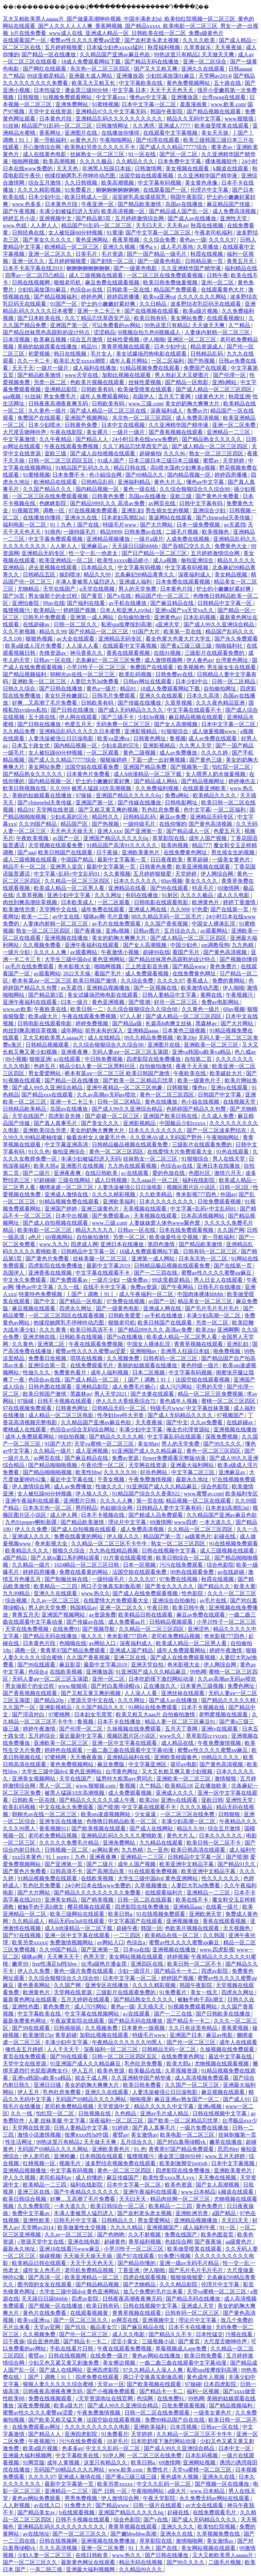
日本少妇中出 (45, 197)
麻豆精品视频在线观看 (196, 717)
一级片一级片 (53, 368)
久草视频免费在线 (218, 2534)
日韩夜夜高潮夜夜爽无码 (58, 403)
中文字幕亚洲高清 (67, 1144)
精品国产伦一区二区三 (163, 596)
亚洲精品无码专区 (43, 553)
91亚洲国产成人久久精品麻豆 (148, 1451)
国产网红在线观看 (45, 69)
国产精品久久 (214, 1586)
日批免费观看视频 (219, 1201)
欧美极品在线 (145, 2071)
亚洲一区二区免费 (234, 425)
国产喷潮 (140, 1002)
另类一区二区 (51, 382)
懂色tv (200, 1087)
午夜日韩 (158, 1607)
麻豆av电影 (220, 2035)
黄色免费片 (224, 966)
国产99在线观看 (170, 888)
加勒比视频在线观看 (127, 375)
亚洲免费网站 (72, 104)
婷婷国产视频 (80, 610)
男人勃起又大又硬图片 (182, 375)
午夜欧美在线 (51, 1009)
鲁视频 (178, 738)
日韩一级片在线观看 (158, 2505)
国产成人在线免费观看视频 (145, 1593)
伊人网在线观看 (79, 717)
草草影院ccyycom (207, 1736)
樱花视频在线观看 (89, 1907)
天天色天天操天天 (72, 831)
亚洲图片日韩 (80, 1501)
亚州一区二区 (218, 282)
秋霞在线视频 (208, 225)
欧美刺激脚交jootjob (184, 2163)
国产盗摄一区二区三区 (113, 1116)
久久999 (59, 788)
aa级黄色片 (198, 1536)
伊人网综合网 (217, 874)
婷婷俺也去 (242, 781)
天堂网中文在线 (59, 909)
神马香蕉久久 (87, 653)
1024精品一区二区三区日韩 (87, 1565)
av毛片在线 (213, 1600)
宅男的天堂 (210, 1387)
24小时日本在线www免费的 (146, 439)
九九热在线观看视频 (133, 1166)
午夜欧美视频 (33, 838)
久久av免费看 (207, 1422)
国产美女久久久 (100, 1123)
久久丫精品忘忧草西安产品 (98, 318)
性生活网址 (19, 2142)
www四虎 (185, 1522)
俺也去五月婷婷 (25, 2049)
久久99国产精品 (38, 824)
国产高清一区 (45, 2277)
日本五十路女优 (31, 745)
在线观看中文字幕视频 (171, 133)
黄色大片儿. (169, 482)
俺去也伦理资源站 (188, 1429)
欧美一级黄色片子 (199, 1080)
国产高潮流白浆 (106, 1871)
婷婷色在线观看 (64, 1750)
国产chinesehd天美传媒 (223, 517)
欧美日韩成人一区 (87, 197)
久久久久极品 (97, 161)
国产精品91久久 (237, 1864)
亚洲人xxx (109, 831)
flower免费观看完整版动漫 (174, 1458)
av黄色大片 (83, 140)
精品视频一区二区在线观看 (199, 1501)
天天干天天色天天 (172, 90)
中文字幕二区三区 (193, 1472)
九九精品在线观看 (161, 1843)
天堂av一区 (110, 2384)
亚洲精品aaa (188, 1907)
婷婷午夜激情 (226, 1650)
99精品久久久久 (221, 1757)
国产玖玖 (76, 2327)
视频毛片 (70, 2163)
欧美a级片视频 (201, 311)
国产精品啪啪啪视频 (53, 1465)
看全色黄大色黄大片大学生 (178, 639)
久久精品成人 (29, 1921)
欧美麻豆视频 (51, 339)
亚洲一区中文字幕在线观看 (125, 1743)
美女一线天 (204, 1992)
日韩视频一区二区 (67, 1850)
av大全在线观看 (75, 639)
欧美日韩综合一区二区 (184, 1558)
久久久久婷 (215, 753)
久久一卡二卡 (34, 361)
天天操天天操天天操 (88, 2256)
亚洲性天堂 (234, 218)
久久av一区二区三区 (56, 1600)
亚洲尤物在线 (40, 1337)
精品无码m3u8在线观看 (76, 1921)
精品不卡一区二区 (25, 867)
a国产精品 (15, 1558)
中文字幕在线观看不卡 (195, 710)
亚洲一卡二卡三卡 (99, 311)
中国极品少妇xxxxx (183, 1123)
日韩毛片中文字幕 (76, 2220)
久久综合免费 (160, 240)
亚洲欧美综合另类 (45, 1130)
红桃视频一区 (40, 2163)
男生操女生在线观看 (232, 667)
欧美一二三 (35, 916)
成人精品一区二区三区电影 (61, 1415)
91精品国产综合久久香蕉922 (146, 1493)
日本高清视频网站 (203, 1216)
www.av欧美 (17, 1009)
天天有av (177, 225)
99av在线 (53, 603)
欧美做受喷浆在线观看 (222, 126)
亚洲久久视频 (120, 247)
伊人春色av (199, 660)
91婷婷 (121, 2128)
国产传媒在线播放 (140, 703)
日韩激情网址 (113, 126)
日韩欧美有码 (98, 389)
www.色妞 (15, 225)
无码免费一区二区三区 (124, 724)
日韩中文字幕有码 (201, 503)
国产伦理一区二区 (81, 1729)
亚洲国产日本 (187, 2035)
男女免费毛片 (60, 396)
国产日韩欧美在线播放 (223, 2014)
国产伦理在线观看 (158, 140)
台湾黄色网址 (232, 660)
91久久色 (39, 1152)
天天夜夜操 (229, 47)
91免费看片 (79, 190)
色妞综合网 (178, 2242)
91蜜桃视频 (105, 104)
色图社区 (200, 1173)
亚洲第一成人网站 (92, 617)
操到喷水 (70, 574)
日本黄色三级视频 (184, 1030)
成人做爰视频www (215, 731)
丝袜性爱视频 (124, 339)
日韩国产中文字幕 (220, 1095)
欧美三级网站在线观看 (78, 1914)
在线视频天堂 (240, 1102)
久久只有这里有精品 (194, 2028)
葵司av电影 (183, 1764)
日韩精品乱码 (207, 354)
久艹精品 (13, 76)
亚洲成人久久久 (31, 1536)
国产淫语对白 (29, 1714)
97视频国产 (231, 1415)
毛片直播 (118, 916)
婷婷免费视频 (92, 1023)
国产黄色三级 (206, 760)
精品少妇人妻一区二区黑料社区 (98, 1066)
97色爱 (200, 909)
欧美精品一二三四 (56, 1586)
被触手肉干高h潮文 (41, 1907)
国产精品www (189, 966)
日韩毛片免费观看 (45, 617)
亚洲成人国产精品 (131, 1650)
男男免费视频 (82, 2498)
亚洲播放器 (129, 76)
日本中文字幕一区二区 (149, 104)
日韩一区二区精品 (234, 681)
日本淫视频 (17, 339)
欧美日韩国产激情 (45, 1394)
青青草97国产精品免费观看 (73, 1650)
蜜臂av (211, 460)
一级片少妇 (17, 952)
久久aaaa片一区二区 (155, 1180)
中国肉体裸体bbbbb (201, 1294)
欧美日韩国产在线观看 (66, 852)
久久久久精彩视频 (39, 190)
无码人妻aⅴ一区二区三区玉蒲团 (130, 1052)
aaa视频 (12, 396)
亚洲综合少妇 (210, 510)
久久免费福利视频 (157, 788)
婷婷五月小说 (20, 218)
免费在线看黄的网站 (79, 1536)
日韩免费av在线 (143, 532)
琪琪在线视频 (87, 1358)
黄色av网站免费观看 (37, 2498)
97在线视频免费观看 (94, 510)
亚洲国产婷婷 (62, 1208)
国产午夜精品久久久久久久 (87, 2192)
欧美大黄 (245, 1586)
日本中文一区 (235, 2448)
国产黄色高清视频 (211, 824)
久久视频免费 (124, 1358)
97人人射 (131, 1016)
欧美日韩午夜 (189, 1607)
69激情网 (229, 888)
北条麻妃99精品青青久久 (145, 574)
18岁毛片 (117, 2441)
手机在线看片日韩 (72, 2348)
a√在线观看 (68, 1059)
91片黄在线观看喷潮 (128, 1558)
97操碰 (26, 1401)
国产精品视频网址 (203, 781)
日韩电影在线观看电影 (162, 902)
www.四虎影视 (216, 1949)
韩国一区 (151, 1928)
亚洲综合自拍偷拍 (174, 1600)
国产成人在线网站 (151, 1828)
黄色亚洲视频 (109, 1002)
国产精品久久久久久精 (117, 1436)
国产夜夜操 (88, 931)
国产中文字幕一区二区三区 (158, 232)
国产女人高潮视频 (176, 724)
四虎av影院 (215, 1971)
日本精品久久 (98, 567)
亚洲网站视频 (200, 2462)
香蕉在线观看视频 (128, 653)
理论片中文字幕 (127, 1522)
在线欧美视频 (67, 1672)
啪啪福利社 (229, 646)
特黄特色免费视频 (41, 1294)
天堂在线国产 (60, 589)
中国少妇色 (184, 945)
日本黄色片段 (56, 118)
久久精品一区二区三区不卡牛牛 (110, 1543)
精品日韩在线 (130, 468)
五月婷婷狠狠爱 (64, 47)
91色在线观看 (233, 1152)
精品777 (201, 845)
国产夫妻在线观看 (152, 1394)
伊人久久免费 (32, 1529)
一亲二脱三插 (47, 2569)
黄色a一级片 (101, 688)
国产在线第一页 (230, 909)
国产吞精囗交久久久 (187, 546)
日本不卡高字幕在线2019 (33, 268)
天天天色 (68, 168)
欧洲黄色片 (206, 902)
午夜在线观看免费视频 (72, 446)
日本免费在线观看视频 (183, 582)
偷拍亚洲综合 (198, 560)
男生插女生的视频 (167, 510)
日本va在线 (136, 1949)
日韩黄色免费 (82, 425)
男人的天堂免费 (138, 589)
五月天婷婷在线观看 (86, 1999)
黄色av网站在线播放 (157, 2356)
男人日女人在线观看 (219, 1280)
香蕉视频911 (54, 1828)
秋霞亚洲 (239, 396)
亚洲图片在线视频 (82, 1166)
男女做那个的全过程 (53, 596)
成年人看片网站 (129, 361)
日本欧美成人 (78, 902)
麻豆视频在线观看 (34, 1308)
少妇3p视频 (152, 717)
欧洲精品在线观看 (56, 482)
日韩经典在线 (29, 232)
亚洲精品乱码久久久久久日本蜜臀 (80, 731)
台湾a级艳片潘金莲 (104, 1964)
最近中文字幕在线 (72, 1479)
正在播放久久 (160, 1686)
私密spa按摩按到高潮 (127, 624)
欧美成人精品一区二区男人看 (70, 888)
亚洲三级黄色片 (100, 1208)
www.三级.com (145, 403)
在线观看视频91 (226, 318)
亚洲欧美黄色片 (141, 852)
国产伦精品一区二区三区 (99, 631)
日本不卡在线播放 (119, 1721)
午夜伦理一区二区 (103, 1465)
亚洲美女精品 (62, 1900)
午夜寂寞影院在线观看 (78, 2021)
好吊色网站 (154, 1472)
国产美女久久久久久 (48, 240)
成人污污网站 (176, 1387)
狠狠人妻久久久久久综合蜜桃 (59, 2384)
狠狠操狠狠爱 (187, 2277)
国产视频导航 (99, 1629)
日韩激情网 (149, 168)
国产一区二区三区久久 (81, 2320)
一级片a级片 (148, 539)
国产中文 (45, 1301)
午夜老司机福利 (214, 232)
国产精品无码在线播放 (152, 61)
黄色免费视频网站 (189, 83)
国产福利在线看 (86, 603)
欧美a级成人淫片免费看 (34, 646)
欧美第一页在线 (183, 631)
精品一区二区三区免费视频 (211, 1394)
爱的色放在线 (169, 1173)
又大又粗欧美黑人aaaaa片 (54, 1038)
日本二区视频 (149, 1372)
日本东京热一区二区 (203, 1258)
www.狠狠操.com (96, 1786)
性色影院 (193, 1593)
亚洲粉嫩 (65, 2156)
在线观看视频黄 (89, 2313)
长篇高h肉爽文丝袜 (169, 1023)
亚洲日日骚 (48, 2085)
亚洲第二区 (51, 1344)
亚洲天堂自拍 (148, 1664)
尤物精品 (28, 589)
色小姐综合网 (106, 475)
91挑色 (53, 532)
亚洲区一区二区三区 (192, 339)
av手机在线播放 (128, 603)
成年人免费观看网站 (105, 396)
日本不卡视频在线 (103, 1515)
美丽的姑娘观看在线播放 (48, 346)
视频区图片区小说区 (192, 1187)
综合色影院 (215, 1486)
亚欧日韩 (212, 1800)
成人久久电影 (234, 895)
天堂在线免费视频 (27, 1629)
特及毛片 (203, 888)
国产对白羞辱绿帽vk (116, 1686)
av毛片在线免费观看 (117, 924)
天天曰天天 (150, 225)
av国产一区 (66, 838)
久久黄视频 (116, 874)
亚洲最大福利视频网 (28, 2455)
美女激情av (144, 2135)
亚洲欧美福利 (120, 1201)
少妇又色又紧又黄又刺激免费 (64, 2363)
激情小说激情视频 (39, 2135)
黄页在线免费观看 (25, 2056)
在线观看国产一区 (25, 40)
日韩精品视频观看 (47, 1045)
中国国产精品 (78, 859)
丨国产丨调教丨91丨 (91, 1294)
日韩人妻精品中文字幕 (170, 995)
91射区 (170, 895)
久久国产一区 (20, 1707)
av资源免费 (102, 1615)
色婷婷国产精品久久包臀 (196, 1109)
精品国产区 (74, 824)
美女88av (148, 1444)
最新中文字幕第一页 (122, 859)
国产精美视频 (98, 1900)
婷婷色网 (92, 297)
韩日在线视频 (71, 354)
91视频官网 (26, 510)
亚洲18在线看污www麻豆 (70, 2249)
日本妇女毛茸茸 (94, 1714)
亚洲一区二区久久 (50, 254)
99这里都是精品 (46, 76)
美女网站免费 (187, 318)
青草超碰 (198, 859)
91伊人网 (113, 2455)
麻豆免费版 (111, 1764)
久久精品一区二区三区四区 (78, 881)
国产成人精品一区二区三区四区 (214, 389)
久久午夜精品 (56, 439)
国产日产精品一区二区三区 (155, 553)
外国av (228, 1194)
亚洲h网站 (225, 382)
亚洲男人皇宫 (67, 867)
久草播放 (208, 247)
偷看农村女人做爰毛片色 (96, 1137)
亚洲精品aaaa (143, 1030)
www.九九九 (53, 1244)
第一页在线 (149, 1501)
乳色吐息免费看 (161, 810)
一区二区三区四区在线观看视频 (67, 1315)
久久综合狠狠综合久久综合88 (195, 489)
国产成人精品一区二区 (92, 1379)
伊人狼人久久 (92, 1493)
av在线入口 (48, 2505)
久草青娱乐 (198, 47)
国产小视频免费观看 (111, 2391)
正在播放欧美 (211, 1786)
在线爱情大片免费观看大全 (180, 1152)
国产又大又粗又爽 (156, 69)
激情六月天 (228, 1173)
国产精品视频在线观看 (214, 111)
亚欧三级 (56, 453)
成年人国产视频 (208, 838)
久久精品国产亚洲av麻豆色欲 (115, 54)
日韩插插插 (68, 2028)
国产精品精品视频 (97, 2284)
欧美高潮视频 (60, 161)
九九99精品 (17, 1593)
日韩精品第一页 (204, 261)
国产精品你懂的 (137, 2263)
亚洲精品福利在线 (129, 1757)
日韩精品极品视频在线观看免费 (130, 1144)
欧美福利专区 (241, 1493)
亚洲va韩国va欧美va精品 (202, 1052)
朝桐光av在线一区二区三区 (83, 674)
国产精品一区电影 (187, 382)
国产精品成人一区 (188, 831)
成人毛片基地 (177, 247)
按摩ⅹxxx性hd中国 (87, 2135)
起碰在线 (225, 1536)
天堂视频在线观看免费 (56, 845)
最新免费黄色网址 (25, 2021)
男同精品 (86, 1508)
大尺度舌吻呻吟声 (25, 432)
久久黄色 (23, 1344)
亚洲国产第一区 (69, 325)
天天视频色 (237, 1928)
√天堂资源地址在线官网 (104, 2398)
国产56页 (14, 596)
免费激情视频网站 (72, 1942)
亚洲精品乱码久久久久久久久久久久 (119, 118)
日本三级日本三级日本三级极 (164, 460)
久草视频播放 (152, 1885)
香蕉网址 (50, 133)
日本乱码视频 (200, 617)
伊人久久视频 (20, 2177)
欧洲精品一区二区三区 (72, 247)
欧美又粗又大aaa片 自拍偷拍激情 (156, 1714)
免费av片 (197, 411)
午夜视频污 (240, 995)
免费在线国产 (181, 2234)
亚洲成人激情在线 (67, 1194)
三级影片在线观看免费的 (215, 653)
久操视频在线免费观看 (134, 1729)
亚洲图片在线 (82, 133)
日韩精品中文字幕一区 (225, 603)
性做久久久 (37, 1372)
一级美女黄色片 (231, 859)
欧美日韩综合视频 (25, 2199)
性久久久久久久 (221, 1878)
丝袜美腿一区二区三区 (100, 1258)
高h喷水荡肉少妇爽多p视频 (183, 468)
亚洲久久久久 (178, 2527)
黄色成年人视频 (179, 1401)
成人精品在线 (178, 1743)
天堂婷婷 (234, 460)
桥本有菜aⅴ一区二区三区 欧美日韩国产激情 (65, 981)
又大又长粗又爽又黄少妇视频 (178, 1771)
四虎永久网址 (76, 1308)
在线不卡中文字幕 (105, 1287)
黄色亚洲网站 (92, 240)
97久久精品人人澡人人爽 (153, 2370)
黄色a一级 (122, 2006)
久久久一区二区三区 (231, 1593)
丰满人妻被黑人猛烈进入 (86, 582)
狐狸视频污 (17, 610)
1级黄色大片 (210, 396)
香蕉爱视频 (235, 2028)
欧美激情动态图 (200, 988)
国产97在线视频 (22, 1935)
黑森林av (206, 1023)
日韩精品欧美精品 (25, 1109)
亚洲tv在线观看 (230, 1087)
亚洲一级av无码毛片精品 (189, 2263)
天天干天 (23, 368)
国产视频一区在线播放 (56, 2306)
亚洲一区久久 (29, 261)
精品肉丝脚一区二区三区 (180, 2199)
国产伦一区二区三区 (192, 2042)
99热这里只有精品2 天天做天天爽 (195, 54)
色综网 (145, 2398)
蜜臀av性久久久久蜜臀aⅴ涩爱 (86, 40)
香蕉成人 (198, 981)
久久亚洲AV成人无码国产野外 (167, 1137)
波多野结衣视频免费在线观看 (121, 2163)
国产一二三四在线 (156, 1273)
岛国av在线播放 (184, 204)
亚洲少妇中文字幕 (69, 895)
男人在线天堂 (229, 1159)
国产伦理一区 (230, 375)
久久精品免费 (20, 731)
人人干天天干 (64, 2049)
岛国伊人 (144, 396)
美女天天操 (215, 133)
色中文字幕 (197, 810)
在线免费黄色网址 (185, 852)
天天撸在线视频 (218, 2177)
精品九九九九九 (95, 1230)
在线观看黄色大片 (223, 289)
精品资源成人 (207, 346)
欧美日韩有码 (151, 318)
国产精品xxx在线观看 (47, 1095)
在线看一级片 (223, 1907)
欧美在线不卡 (193, 1900)
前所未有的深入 (104, 1030)
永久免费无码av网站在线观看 (215, 2498)
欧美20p (186, 1038)
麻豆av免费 (173, 817)
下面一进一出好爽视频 (159, 760)
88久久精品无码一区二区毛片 (167, 916)
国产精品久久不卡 (171, 2334)
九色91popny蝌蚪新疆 (31, 1522)
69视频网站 (60, 1237)
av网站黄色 (105, 1850)
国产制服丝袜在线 (67, 1579)
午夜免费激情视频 (150, 1479)
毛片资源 (112, 254)
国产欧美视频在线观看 (99, 1828)
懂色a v (148, 247)
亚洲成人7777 (175, 126)
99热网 (198, 1672)
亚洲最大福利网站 (192, 1465)
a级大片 (178, 2491)
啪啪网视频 (26, 161)
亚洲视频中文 (56, 218)
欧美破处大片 (227, 1073)
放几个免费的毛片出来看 (153, 2291)
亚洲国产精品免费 (145, 767)
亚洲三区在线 (130, 1657)
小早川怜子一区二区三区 (96, 667)
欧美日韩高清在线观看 (199, 1850)
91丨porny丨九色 (66, 1857)
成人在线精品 (105, 1038)
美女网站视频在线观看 (136, 1957)
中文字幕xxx (111, 97)
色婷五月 (45, 1066)
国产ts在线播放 (125, 1337)
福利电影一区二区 (25, 525)
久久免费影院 (34, 2206)
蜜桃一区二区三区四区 (229, 1401)
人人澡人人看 (83, 646)
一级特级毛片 (80, 532)
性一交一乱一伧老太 (94, 553)
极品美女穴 (104, 2327)
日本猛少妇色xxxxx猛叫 (115, 47)
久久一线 (69, 1287)
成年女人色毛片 (42, 2270)
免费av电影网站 (220, 1002)
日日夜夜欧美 (167, 859)
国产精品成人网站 (156, 781)
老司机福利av (56, 2177)
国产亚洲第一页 (144, 831)
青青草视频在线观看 (126, 346)
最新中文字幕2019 (108, 1265)
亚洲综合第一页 (47, 1365)
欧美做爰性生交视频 (174, 1237)
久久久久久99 (121, 1472)
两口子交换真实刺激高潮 (111, 1586)
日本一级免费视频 (198, 525)
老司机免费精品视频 (176, 1636)
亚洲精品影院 (62, 389)
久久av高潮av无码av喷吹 (107, 1095)
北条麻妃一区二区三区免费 (108, 660)
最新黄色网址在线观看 (30, 1999)
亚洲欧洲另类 (192, 2213)
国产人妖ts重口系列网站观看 (66, 1558)
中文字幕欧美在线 (141, 83)
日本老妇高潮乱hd (123, 517)
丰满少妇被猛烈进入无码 (69, 211)
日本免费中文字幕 (180, 161)
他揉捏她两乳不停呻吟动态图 (81, 175)
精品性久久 (106, 817)
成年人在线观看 (238, 2042)
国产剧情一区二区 (112, 261)
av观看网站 (214, 931)
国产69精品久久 (145, 475)
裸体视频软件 (222, 161)
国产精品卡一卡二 (176, 1971)
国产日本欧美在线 (39, 318)
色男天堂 (94, 1957)
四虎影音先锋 (65, 1116)
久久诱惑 (144, 126)
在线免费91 (66, 1629)
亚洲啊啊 (228, 1330)
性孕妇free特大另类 (121, 1415)
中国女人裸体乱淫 (214, 924)
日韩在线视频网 (31, 282)
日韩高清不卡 (67, 1871)
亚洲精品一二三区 (229, 432)
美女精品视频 (231, 574)
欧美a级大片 (43, 1016)
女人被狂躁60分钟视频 (76, 232)
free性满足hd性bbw (55, 1964)
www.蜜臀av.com (203, 1493)
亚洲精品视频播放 (108, 539)
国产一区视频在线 (156, 988)
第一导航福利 (51, 140)
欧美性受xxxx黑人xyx (169, 2177)
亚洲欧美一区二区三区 (40, 681)
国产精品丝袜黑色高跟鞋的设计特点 (47, 332)
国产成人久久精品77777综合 (174, 147)
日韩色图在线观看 (50, 1387)
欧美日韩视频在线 (25, 788)
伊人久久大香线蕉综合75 (126, 1401)
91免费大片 (79, 2505)
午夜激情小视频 (120, 952)
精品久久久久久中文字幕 (164, 2106)
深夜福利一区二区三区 (111, 2049)
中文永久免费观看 (25, 1280)
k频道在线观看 (231, 168)
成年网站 (72, 1030)
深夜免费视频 (222, 1436)
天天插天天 (151, 2006)
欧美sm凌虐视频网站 (106, 1814)
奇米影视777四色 (197, 1194)
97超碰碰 (44, 1180)
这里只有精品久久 (106, 2462)
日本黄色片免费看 (88, 774)
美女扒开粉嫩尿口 (67, 696)
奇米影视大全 (75, 966)
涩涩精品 (104, 332)
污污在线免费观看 (181, 1565)
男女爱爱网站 (45, 1073)
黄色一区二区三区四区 (167, 1095)
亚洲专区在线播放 (61, 1821)
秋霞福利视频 (164, 47)
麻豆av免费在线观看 (201, 1615)
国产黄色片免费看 (217, 496)
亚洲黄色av (167, 617)
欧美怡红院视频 (217, 2527)
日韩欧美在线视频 (81, 1337)
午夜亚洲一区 (98, 204)
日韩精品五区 (40, 574)
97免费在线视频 (126, 1301)
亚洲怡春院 (26, 603)
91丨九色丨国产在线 (75, 525)
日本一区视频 (140, 1565)
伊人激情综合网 (31, 1486)
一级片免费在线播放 (204, 2128)
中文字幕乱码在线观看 (175, 1436)
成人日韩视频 (111, 1180)
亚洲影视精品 (141, 731)
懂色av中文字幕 (149, 97)
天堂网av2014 (214, 76)
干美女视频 (111, 1479)
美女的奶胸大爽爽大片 (193, 403)
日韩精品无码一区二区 (119, 1408)
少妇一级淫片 (135, 1971)
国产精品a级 (127, 1023)
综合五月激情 (45, 183)
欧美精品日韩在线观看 (146, 1615)
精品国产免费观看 (176, 289)
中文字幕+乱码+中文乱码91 (67, 874)
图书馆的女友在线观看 (45, 2284)
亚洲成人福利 (136, 582)
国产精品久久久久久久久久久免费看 (98, 1892)
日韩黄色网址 (150, 738)
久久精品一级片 (53, 1451)
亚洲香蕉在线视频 (50, 1273)
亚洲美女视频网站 (34, 1778)
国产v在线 (120, 596)
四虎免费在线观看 (97, 2377)
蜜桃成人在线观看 (25, 1429)
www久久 (171, 1736)
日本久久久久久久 (136, 881)
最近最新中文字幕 (81, 1736)
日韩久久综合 (20, 688)
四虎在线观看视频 (145, 2277)
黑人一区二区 (56, 1786)
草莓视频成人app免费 (181, 2348)
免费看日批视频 (48, 1358)
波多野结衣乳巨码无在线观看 (206, 304)
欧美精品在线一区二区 (173, 1935)
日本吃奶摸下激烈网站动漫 (161, 1679)
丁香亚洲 (129, 2270)
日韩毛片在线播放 (219, 1287)
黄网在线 (211, 995)
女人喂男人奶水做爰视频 (216, 774)
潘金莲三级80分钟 (87, 90)
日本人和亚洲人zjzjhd (126, 610)
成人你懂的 (89, 2177)
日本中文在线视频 (123, 425)
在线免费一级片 (109, 2356)
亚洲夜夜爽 (75, 1052)
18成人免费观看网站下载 (91, 61)
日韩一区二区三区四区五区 (61, 460)
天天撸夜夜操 (87, 1757)
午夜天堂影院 (160, 2498)
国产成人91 (236, 2099)
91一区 (228, 2227)
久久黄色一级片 (48, 411)
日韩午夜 (217, 275)
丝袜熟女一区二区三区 (98, 154)
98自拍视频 (72, 1436)
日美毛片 (87, 254)
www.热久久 (95, 1593)
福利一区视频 (204, 2391)
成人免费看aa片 (127, 1622)
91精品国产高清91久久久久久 (122, 845)
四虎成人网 (84, 1244)
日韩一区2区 (234, 1187)
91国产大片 (147, 631)
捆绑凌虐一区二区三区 (67, 1187)
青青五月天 (241, 261)
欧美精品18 (178, 1786)
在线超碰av (37, 624)
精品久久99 (98, 574)
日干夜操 (107, 852)
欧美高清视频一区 (123, 211)
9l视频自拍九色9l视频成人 (150, 332)
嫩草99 (21, 1964)
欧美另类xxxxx (29, 1942)
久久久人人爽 (51, 952)
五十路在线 (228, 83)
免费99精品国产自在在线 (175, 2420)
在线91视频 (168, 653)
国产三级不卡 (118, 717)
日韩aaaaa (239, 69)
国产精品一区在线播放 (49, 54)
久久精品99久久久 (141, 2569)
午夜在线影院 (67, 432)
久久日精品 (153, 304)
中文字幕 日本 (129, 90)
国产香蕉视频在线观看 (176, 432)
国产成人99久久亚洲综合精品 (220, 624)
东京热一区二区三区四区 (100, 69)
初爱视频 (39, 354)
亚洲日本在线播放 (218, 1166)
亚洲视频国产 (163, 2227)
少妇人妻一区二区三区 (45, 2555)
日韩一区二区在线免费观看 (157, 2413)
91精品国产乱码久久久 (83, 468)
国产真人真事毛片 (56, 1123)
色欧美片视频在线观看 (98, 382)
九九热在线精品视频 (114, 1550)
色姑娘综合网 (117, 1508)
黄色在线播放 (162, 1102)
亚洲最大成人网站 (91, 76)
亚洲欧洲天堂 (206, 1914)
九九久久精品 (127, 2227)
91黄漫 (115, 232)
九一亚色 (158, 1850)
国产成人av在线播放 (193, 218)
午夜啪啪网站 (117, 140)
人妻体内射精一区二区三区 (218, 332)
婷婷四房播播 (124, 297)
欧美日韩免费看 (142, 2085)
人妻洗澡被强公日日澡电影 (61, 738)
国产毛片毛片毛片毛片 (213, 1308)
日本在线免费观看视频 (187, 1230)
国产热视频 (202, 361)
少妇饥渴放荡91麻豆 (171, 76)
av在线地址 (36, 2534)
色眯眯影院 (53, 503)
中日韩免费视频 (104, 1059)
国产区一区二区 (179, 154)
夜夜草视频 (126, 240)
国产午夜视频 (20, 211)
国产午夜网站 (178, 1287)
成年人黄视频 (64, 2462)
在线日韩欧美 (102, 1173)
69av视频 (171, 881)
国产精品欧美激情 (140, 204)
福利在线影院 (199, 1180)
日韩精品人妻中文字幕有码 (169, 1508)
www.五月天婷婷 (225, 2156)
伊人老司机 (37, 2156)
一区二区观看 (103, 753)
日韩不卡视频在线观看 (65, 1401)
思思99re (228, 2149)
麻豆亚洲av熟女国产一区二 (187, 2099)
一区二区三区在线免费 (188, 1814)
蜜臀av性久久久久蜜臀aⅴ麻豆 (217, 1273)
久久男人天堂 (196, 745)
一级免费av (135, 1280)
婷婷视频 (178, 1957)
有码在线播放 (142, 895)
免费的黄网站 (229, 981)
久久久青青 (53, 1330)
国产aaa (26, 852)
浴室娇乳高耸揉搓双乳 (140, 197)
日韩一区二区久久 (76, 624)
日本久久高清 (204, 696)
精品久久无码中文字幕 (194, 118)
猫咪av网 (94, 916)
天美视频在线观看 (145, 1208)
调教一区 (54, 510)
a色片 (35, 1237)
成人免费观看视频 (147, 973)
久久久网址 (108, 895)
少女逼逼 (145, 1814)
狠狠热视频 (39, 639)
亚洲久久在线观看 (203, 69)
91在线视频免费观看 (233, 1543)
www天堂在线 (82, 375)
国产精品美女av (36, 2512)
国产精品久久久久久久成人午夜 (98, 1800)
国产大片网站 (157, 525)
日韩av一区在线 (53, 660)
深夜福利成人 (167, 411)
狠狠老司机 (68, 282)
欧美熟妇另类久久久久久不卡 (101, 147)
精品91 (90, 346)
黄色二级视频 (140, 753)
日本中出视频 (72, 1216)
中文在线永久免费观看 (67, 1807)
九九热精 (243, 945)
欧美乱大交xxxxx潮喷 (80, 361)
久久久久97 (223, 240)
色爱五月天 (79, 724)
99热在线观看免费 (192, 1572)
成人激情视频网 (164, 660)
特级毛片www (120, 525)
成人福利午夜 (200, 2227)
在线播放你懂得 (121, 133)
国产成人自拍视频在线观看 (103, 453)
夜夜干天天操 (193, 1066)
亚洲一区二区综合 (205, 61)
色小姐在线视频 (201, 1102)
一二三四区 (128, 1935)
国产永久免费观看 (236, 639)
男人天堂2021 (111, 1394)
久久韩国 (214, 1935)
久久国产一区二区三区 (193, 2085)
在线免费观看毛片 (92, 1365)
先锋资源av (53, 653)
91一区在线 (142, 154)
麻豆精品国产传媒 (229, 204)
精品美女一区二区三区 (205, 1301)
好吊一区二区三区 (176, 1002)
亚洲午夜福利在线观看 (92, 945)
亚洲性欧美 (37, 2220)
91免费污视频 (175, 2256)
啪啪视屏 (141, 2099)
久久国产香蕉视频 (166, 924)
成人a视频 (165, 560)
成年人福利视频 (110, 1372)
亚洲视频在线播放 (67, 938)
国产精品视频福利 (56, 297)
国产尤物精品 (140, 2284)
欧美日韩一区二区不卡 (214, 1843)
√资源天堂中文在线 (91, 1700)
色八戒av (245, 1052)
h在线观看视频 (77, 2512)
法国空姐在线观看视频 (147, 175)
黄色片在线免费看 (45, 2313)
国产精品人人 (92, 439)
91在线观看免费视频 (153, 1871)
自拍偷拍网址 (221, 688)
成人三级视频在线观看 (96, 275)
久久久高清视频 (59, 2548)
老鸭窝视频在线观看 (224, 1714)
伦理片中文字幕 (210, 190)
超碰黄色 (115, 2242)
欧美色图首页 (218, 2234)
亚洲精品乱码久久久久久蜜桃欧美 (122, 1835)
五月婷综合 (42, 1736)
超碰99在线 (156, 952)
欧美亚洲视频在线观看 (203, 867)
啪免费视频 (227, 1351)
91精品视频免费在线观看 (150, 368)
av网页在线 (163, 503)
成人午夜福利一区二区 (147, 1294)
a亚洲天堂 (168, 624)
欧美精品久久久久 (215, 795)
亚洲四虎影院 (103, 2370)
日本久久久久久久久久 (156, 1130)
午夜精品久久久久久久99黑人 (128, 2042)
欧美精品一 (47, 610)
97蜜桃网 (59, 1714)
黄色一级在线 (140, 489)
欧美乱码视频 (136, 674)
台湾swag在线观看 (224, 97)
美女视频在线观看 (188, 168)
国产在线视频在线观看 (152, 311)
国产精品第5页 (93, 218)
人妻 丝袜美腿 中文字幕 (57, 2120)
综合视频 (16, 1600)
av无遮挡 (234, 525)
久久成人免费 (218, 1116)
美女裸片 (97, 432)
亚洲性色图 (26, 2006)
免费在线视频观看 (50, 2398)
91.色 (140, 2149)
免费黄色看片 (71, 1372)
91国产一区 (64, 304)
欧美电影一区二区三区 (45, 1230)
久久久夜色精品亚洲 (221, 703)
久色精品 (126, 2113)
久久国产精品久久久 (48, 489)
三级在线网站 (75, 1180)
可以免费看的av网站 (117, 325)
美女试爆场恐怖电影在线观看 (152, 354)
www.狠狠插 (240, 118)
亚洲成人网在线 (148, 909)
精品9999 (111, 532)
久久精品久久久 (135, 161)
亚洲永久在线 (82, 517)
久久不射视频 (20, 631)
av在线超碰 (232, 1572)
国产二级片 (37, 1173)
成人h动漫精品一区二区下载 (148, 774)
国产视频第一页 (190, 767)
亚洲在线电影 (85, 2242)
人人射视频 (17, 2505)
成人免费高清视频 (234, 211)
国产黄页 (92, 596)
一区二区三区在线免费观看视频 (165, 275)
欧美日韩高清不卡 (92, 1330)
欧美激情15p (38, 2035)
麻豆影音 (70, 1664)
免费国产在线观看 (206, 368)
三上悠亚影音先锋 (147, 966)
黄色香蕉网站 (34, 1985)
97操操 (84, 795)
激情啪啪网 (190, 2541)
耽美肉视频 (175, 845)
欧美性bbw (88, 1472)
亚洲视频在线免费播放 (109, 2541)
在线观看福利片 (164, 1892)
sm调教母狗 (215, 945)
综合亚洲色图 (44, 2341)
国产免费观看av (111, 1216)
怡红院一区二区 (231, 767)
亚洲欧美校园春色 (176, 1757)
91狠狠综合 (175, 731)
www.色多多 (27, 204)
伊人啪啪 (154, 339)
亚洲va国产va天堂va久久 (185, 610)
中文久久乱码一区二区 (113, 2448)
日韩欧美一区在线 (128, 289)
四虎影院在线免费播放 (154, 1059)
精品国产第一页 (162, 1536)
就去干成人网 (92, 2078)
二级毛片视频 (182, 532)
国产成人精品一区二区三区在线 (108, 411)
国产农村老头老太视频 (152, 40)
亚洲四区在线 (147, 1964)
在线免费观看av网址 (37, 2427)
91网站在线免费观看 (153, 1707)
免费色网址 (241, 1686)
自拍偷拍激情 (135, 617)
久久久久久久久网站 (202, 297)
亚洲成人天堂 (198, 2306)
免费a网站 (177, 795)
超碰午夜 (127, 1928)
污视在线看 (239, 2334)
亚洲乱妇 (132, 510)
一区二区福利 (168, 361)
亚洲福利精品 (135, 482)
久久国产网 (230, 1230)
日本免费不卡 (69, 475)
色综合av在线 (87, 289)
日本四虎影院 (221, 2384)
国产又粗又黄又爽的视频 (108, 810)
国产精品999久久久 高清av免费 (108, 503)
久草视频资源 (182, 2071)
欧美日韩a (121, 1914)
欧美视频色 (216, 532)
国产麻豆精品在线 (172, 603)
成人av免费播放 (178, 753)
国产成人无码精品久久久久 (131, 710)
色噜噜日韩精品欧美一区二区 (122, 1821)
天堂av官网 (48, 2327)
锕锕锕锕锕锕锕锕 (118, 190)
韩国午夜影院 (167, 111)
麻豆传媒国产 (123, 2177)
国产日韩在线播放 (61, 688)
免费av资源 (144, 1287)
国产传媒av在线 (85, 1622)
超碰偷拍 (150, 453)
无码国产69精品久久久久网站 (91, 2099)
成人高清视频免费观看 (202, 2078)
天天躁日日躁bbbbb (135, 546)
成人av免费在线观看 (213, 738)
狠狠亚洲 (40, 1059)
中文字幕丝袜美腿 (208, 1408)
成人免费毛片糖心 (134, 1387)
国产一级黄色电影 (160, 261)
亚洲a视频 (118, 931)
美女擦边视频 (120, 2363)
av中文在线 (66, 916)
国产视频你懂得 (239, 959)
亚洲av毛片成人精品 (165, 2113)
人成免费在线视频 (188, 539)
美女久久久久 (202, 881)
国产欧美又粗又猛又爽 (56, 2420)
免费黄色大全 (231, 546)
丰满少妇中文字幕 (141, 1429)
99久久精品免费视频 (149, 1038)
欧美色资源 (111, 2071)
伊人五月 (83, 2071)
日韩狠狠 (28, 97)
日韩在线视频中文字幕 (169, 1550)
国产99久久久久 (223, 1444)
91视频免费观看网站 (68, 97)
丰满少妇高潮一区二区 (214, 1315)
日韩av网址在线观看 (148, 681)
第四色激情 (161, 1244)
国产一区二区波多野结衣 (217, 1130)
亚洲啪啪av (144, 1351)
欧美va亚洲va (159, 297)
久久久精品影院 (179, 2284)
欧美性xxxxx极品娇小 (123, 560)
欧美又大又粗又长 (94, 83)
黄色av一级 (192, 240)
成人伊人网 (64, 1515)
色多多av (72, 2448)
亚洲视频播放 (183, 1921)
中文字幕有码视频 (160, 183)
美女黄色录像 (202, 183)
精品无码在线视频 (141, 2562)
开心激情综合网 (42, 147)
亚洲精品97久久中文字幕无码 (111, 111)
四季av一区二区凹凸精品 (35, 275)
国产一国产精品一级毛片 (157, 254)
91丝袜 (11, 126)
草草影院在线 (169, 838)
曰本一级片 (75, 1002)
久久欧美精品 (156, 1194)
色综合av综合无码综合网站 (83, 1429)
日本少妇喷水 (45, 425)
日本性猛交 (48, 90)
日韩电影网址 (182, 802)
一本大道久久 (216, 1522)
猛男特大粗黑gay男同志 (125, 1778)
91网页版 (34, 2462)
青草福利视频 (145, 2242)
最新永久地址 (193, 1479)
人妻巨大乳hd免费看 (95, 681)
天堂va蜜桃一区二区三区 (104, 1444)
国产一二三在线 (173, 2014)
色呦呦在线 (72, 1643)
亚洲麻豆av (95, 546)
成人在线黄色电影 (45, 154)
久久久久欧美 (199, 40)
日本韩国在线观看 (102, 2156)
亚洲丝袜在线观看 (183, 1693)
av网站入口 (103, 1643)
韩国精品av (83, 1607)
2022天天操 (77, 973)
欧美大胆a (46, 1166)
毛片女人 (102, 354)
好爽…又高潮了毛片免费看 (45, 703)
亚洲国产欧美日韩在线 (171, 1116)
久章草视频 (179, 703)
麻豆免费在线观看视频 (113, 282)
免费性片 (158, 2470)
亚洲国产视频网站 (87, 418)
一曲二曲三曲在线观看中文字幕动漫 (130, 1750)
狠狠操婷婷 (114, 760)
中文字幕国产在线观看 (136, 1921)
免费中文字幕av (31, 2213)
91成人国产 (111, 460)
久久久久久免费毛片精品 (69, 1843)
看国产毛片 (186, 952)
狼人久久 (92, 1636)
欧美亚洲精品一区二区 (67, 560)
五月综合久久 (181, 931)
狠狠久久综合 (69, 1550)
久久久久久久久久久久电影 (98, 2427)
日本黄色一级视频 (143, 2028)
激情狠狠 (226, 1778)
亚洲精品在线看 (127, 888)
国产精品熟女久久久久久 (212, 439)
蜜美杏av (222, 147)
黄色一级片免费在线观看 (84, 1971)
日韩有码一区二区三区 (211, 1251)
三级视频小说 (159, 2341)
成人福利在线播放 (95, 368)
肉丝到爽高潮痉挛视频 (30, 902)
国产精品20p (49, 1700)
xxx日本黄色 (27, 1857)
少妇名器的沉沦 (120, 745)
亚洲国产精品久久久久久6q (129, 795)
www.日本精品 (198, 2192)
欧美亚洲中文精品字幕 (187, 1864)
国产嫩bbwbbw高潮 (134, 2534)
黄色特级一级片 (200, 1365)
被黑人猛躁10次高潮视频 (102, 788)
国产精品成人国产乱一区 (179, 211)
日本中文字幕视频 (233, 2163)
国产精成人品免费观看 (156, 1515)
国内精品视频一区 (189, 475)
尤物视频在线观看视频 (222, 2063)
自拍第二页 (199, 1059)
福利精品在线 (241, 268)
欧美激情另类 (20, 909)
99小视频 (16, 1059)
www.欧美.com (228, 104)
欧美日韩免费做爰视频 (171, 282)
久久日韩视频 (82, 183)
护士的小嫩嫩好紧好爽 (109, 304)
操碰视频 (50, 2256)
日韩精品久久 (118, 2220)
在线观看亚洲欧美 (204, 788)
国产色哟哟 (111, 2234)
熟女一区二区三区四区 (217, 453)
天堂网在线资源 (55, 810)
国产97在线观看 (136, 2256)
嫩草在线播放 (226, 2142)
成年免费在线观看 (103, 909)
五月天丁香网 (175, 396)
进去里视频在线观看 (53, 567)
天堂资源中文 (114, 2106)
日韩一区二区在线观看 (145, 1900)
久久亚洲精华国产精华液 (208, 175)
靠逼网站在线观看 (171, 517)
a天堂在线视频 (98, 589)
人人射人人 (44, 225)
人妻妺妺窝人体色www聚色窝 (165, 1223)
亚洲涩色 (199, 1629)
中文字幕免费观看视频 (56, 539)
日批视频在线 (95, 2113)
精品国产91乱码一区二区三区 (57, 126)
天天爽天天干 (64, 1957)
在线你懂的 (172, 824)
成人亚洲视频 (92, 1451)
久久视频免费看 (42, 945)
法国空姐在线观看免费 (92, 767)
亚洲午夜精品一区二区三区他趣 (125, 1087)
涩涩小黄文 (125, 2341)
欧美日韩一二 (87, 1009)
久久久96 (175, 453)
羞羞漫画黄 (194, 104)
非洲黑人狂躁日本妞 (107, 168)
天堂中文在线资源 (50, 111)
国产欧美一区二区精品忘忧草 (139, 1080)
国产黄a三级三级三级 (186, 646)
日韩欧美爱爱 (125, 1315)
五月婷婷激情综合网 (140, 218)
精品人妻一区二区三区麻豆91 (181, 1721)
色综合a (37, 1672)
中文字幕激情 (20, 439)
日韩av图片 (147, 931)
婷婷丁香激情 (240, 902)
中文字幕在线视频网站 (92, 2014)
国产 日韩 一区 (110, 2491)
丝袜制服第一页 (237, 2135)
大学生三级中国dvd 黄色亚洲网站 (85, 959)
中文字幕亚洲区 (148, 1764)
